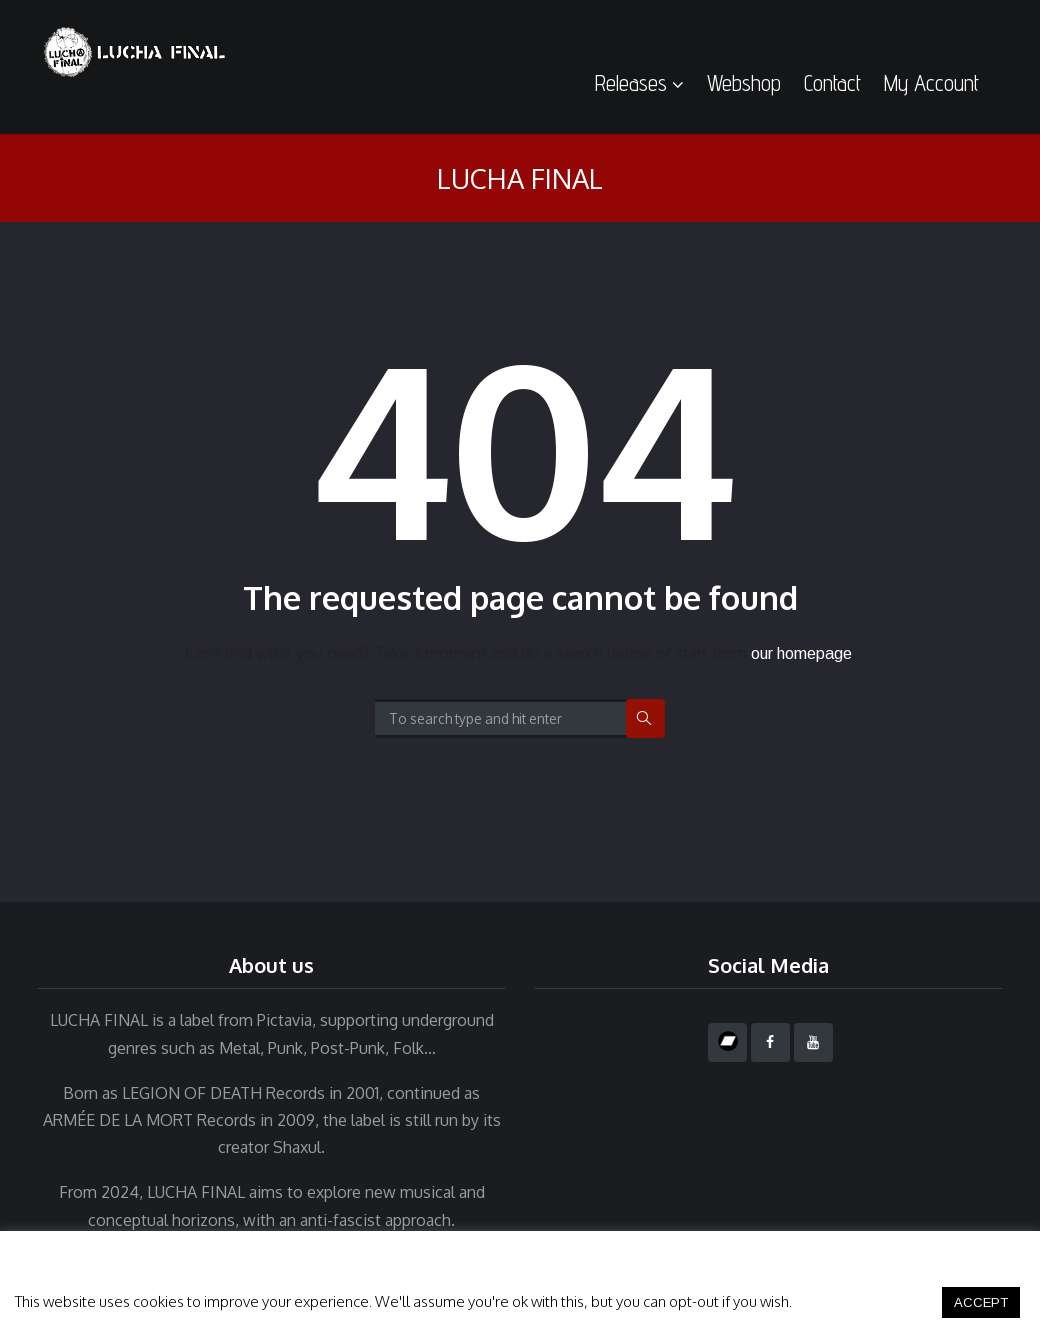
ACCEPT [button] (981, 1302)
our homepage (801, 653)
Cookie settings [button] (866, 1301)
